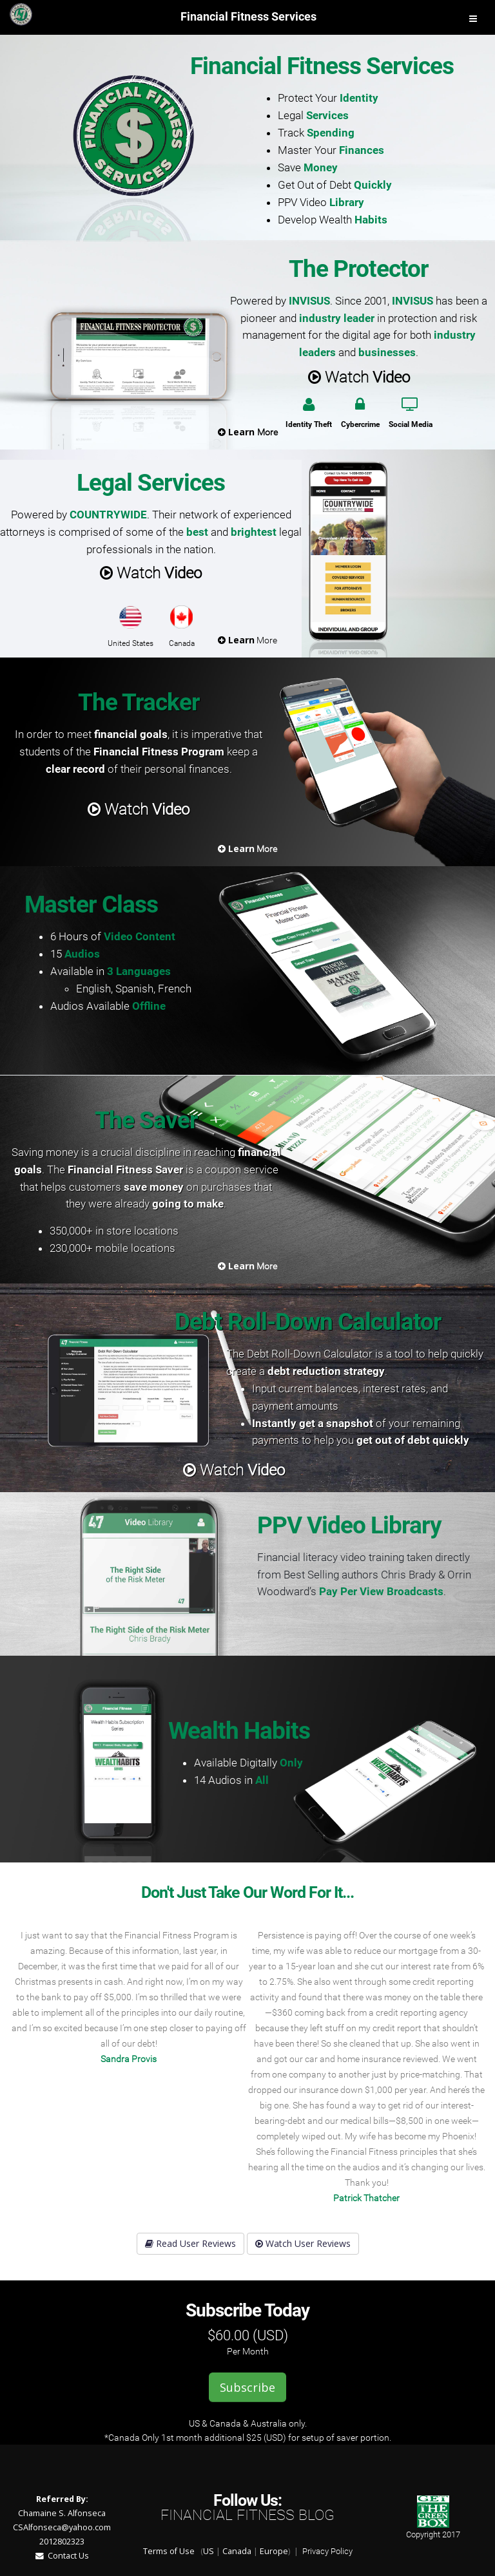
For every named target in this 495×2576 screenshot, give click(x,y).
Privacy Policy (327, 2551)
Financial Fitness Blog (247, 2515)
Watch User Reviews (303, 2243)
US (208, 2551)
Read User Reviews (190, 2243)
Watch (358, 376)
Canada (236, 2551)
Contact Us (62, 2555)
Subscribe (247, 2387)
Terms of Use (169, 2551)
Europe (274, 2551)
